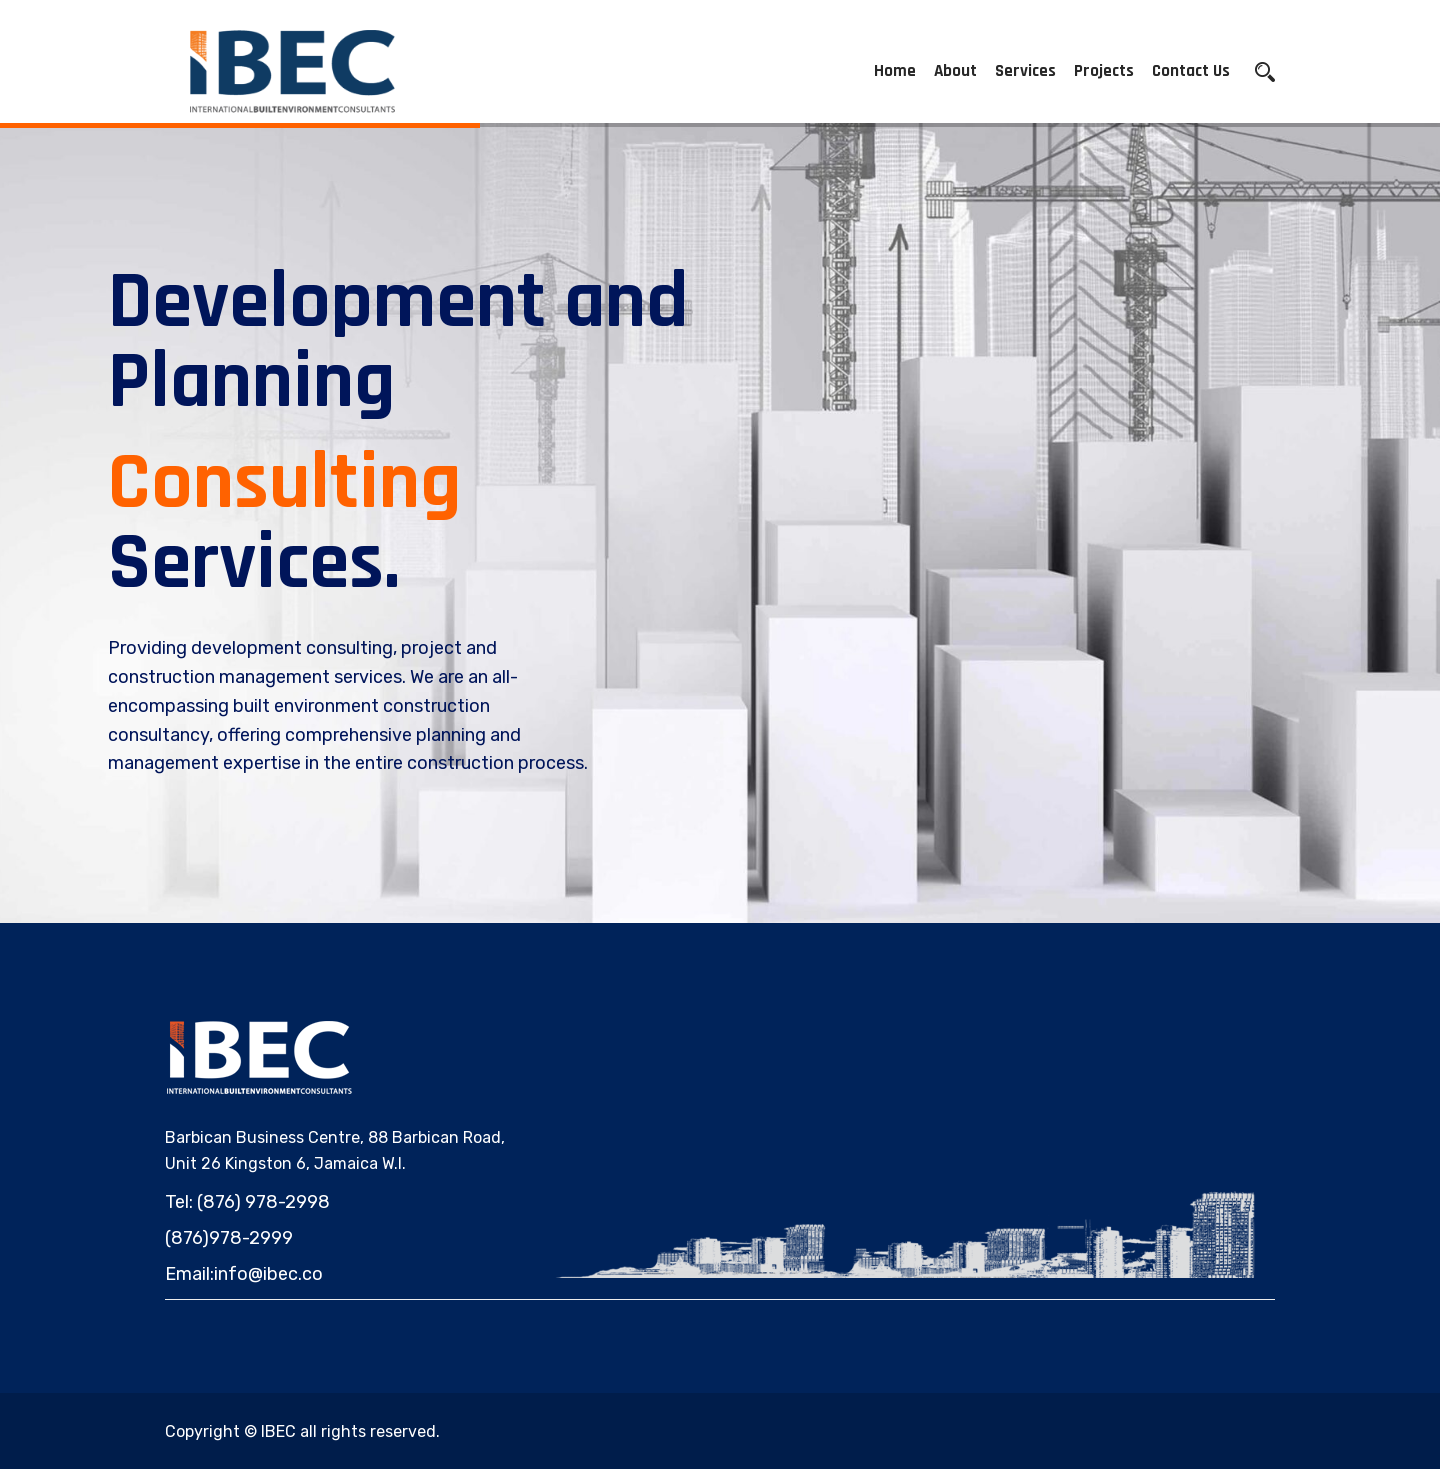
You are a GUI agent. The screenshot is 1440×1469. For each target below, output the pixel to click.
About (955, 71)
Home (895, 71)
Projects (1104, 71)
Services (1025, 71)
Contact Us (1191, 71)
